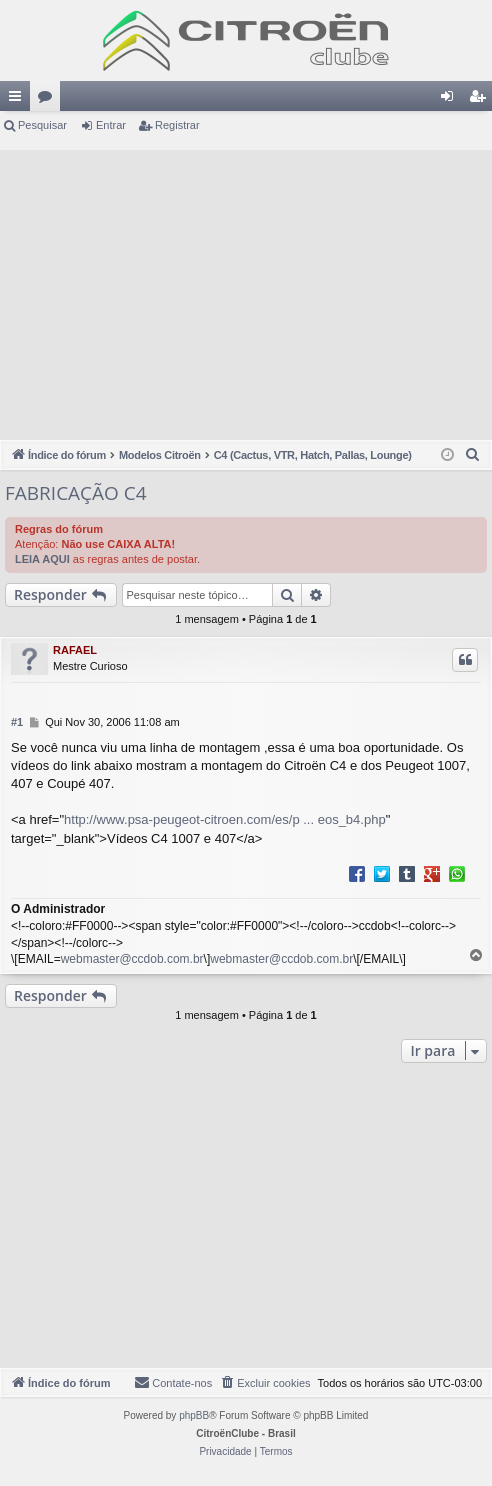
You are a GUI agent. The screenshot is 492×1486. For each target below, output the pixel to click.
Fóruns (49, 100)
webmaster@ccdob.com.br (132, 959)
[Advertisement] (246, 290)
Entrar (111, 125)
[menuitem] (473, 455)
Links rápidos (19, 100)
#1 (17, 722)
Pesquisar (42, 125)
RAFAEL (75, 650)
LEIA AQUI (42, 559)
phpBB (194, 1415)
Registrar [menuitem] (481, 100)
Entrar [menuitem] (451, 100)
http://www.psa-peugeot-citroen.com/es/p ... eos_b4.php (225, 819)
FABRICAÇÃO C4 (76, 493)
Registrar (177, 125)
